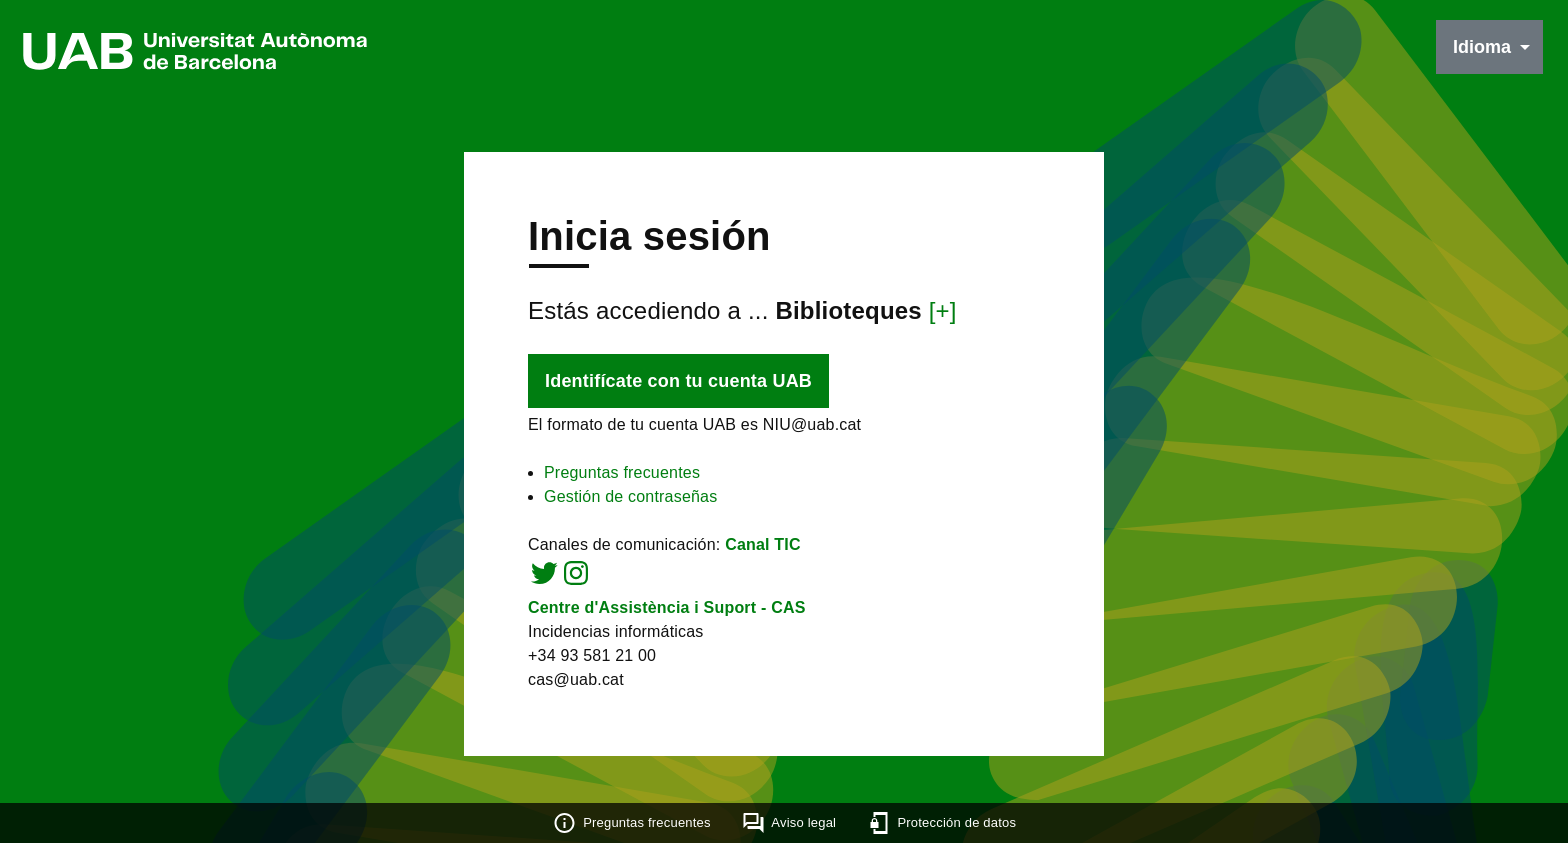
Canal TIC (763, 544)
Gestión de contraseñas (630, 496)
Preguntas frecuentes (622, 472)
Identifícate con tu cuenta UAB (678, 381)
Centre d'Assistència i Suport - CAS (667, 607)
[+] (943, 310)
